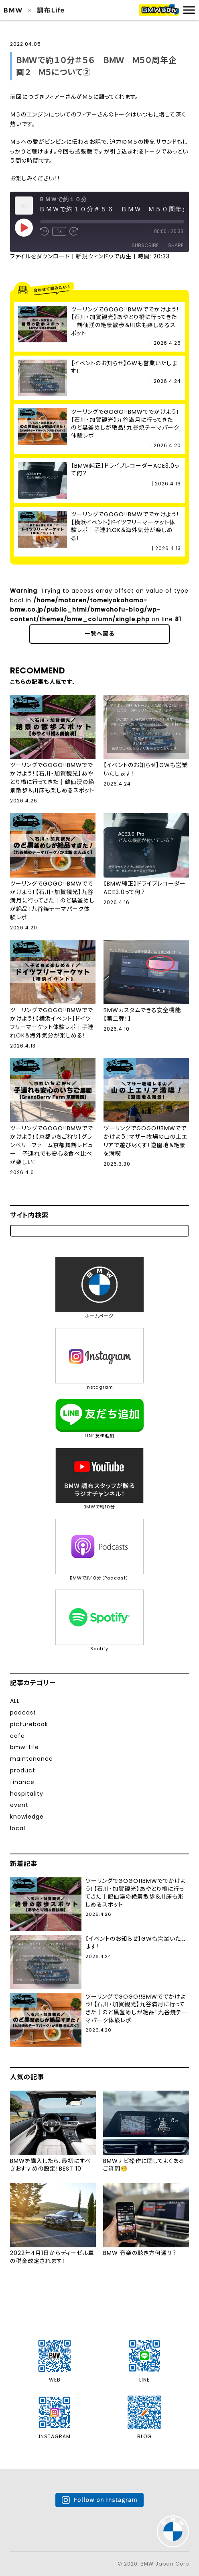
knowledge (27, 1817)
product (22, 1770)
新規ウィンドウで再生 (104, 256)
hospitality (26, 1794)
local (17, 1828)
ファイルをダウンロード (40, 256)
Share (175, 245)
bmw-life (24, 1747)
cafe (17, 1736)
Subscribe (145, 245)
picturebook (29, 1724)
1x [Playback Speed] (59, 231)
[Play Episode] (23, 227)
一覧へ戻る (99, 634)
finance (22, 1782)
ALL (15, 1701)
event (19, 1805)
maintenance (31, 1759)
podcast (23, 1712)
